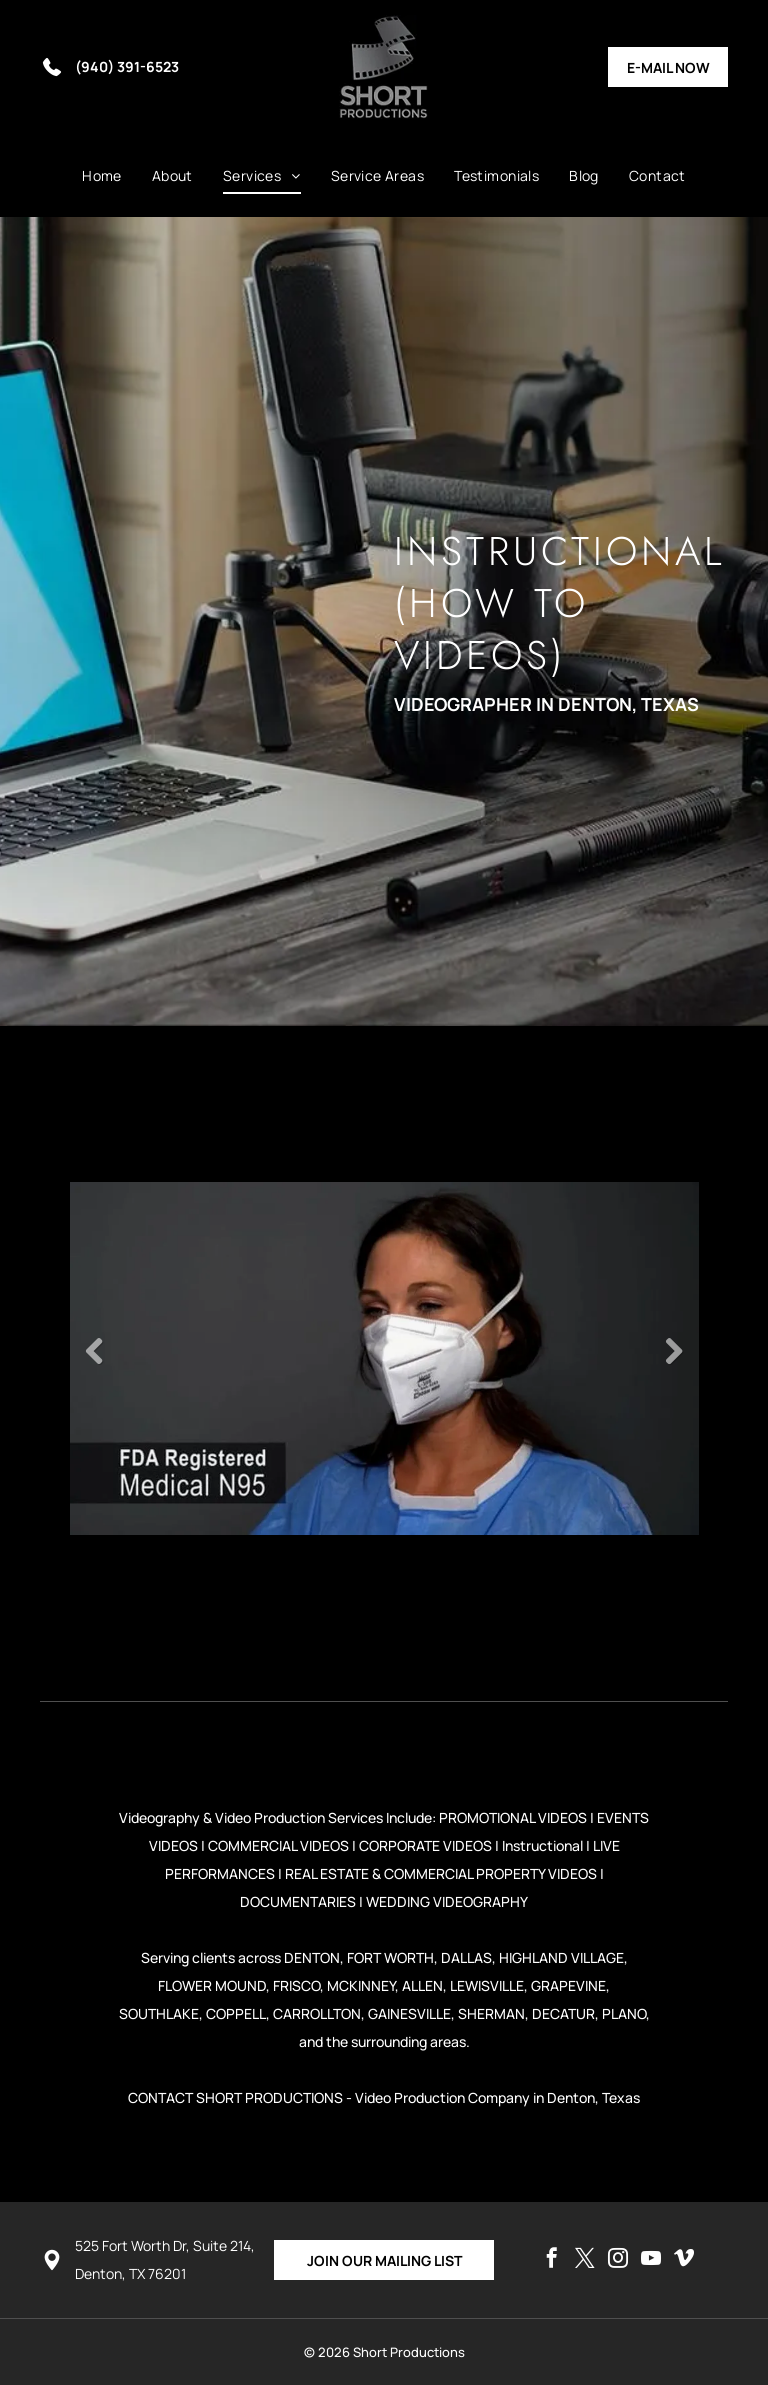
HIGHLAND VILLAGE (561, 1957)
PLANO (624, 2013)
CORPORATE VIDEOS (425, 1845)
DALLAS (466, 1957)
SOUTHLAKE (159, 2013)
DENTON (312, 1957)
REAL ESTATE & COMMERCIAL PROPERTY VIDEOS (441, 1873)
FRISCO (296, 1985)
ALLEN (422, 1985)
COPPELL (236, 2013)
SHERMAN (491, 2013)
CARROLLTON (317, 2013)
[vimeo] (684, 2260)
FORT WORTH (390, 1957)
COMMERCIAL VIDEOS (278, 1845)
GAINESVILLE (409, 2013)
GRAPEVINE (568, 1985)
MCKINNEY (361, 1985)
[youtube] (651, 2260)
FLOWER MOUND (212, 1985)
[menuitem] (102, 176)
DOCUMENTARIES (298, 1901)
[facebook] (552, 2260)
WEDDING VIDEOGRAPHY (447, 1901)
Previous (95, 1351)
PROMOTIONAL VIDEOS (513, 1817)
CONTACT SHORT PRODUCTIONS (235, 2097)
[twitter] (585, 2260)
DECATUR (563, 2013)
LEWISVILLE (487, 1985)
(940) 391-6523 (127, 66)
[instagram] (618, 2260)
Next (674, 1351)
